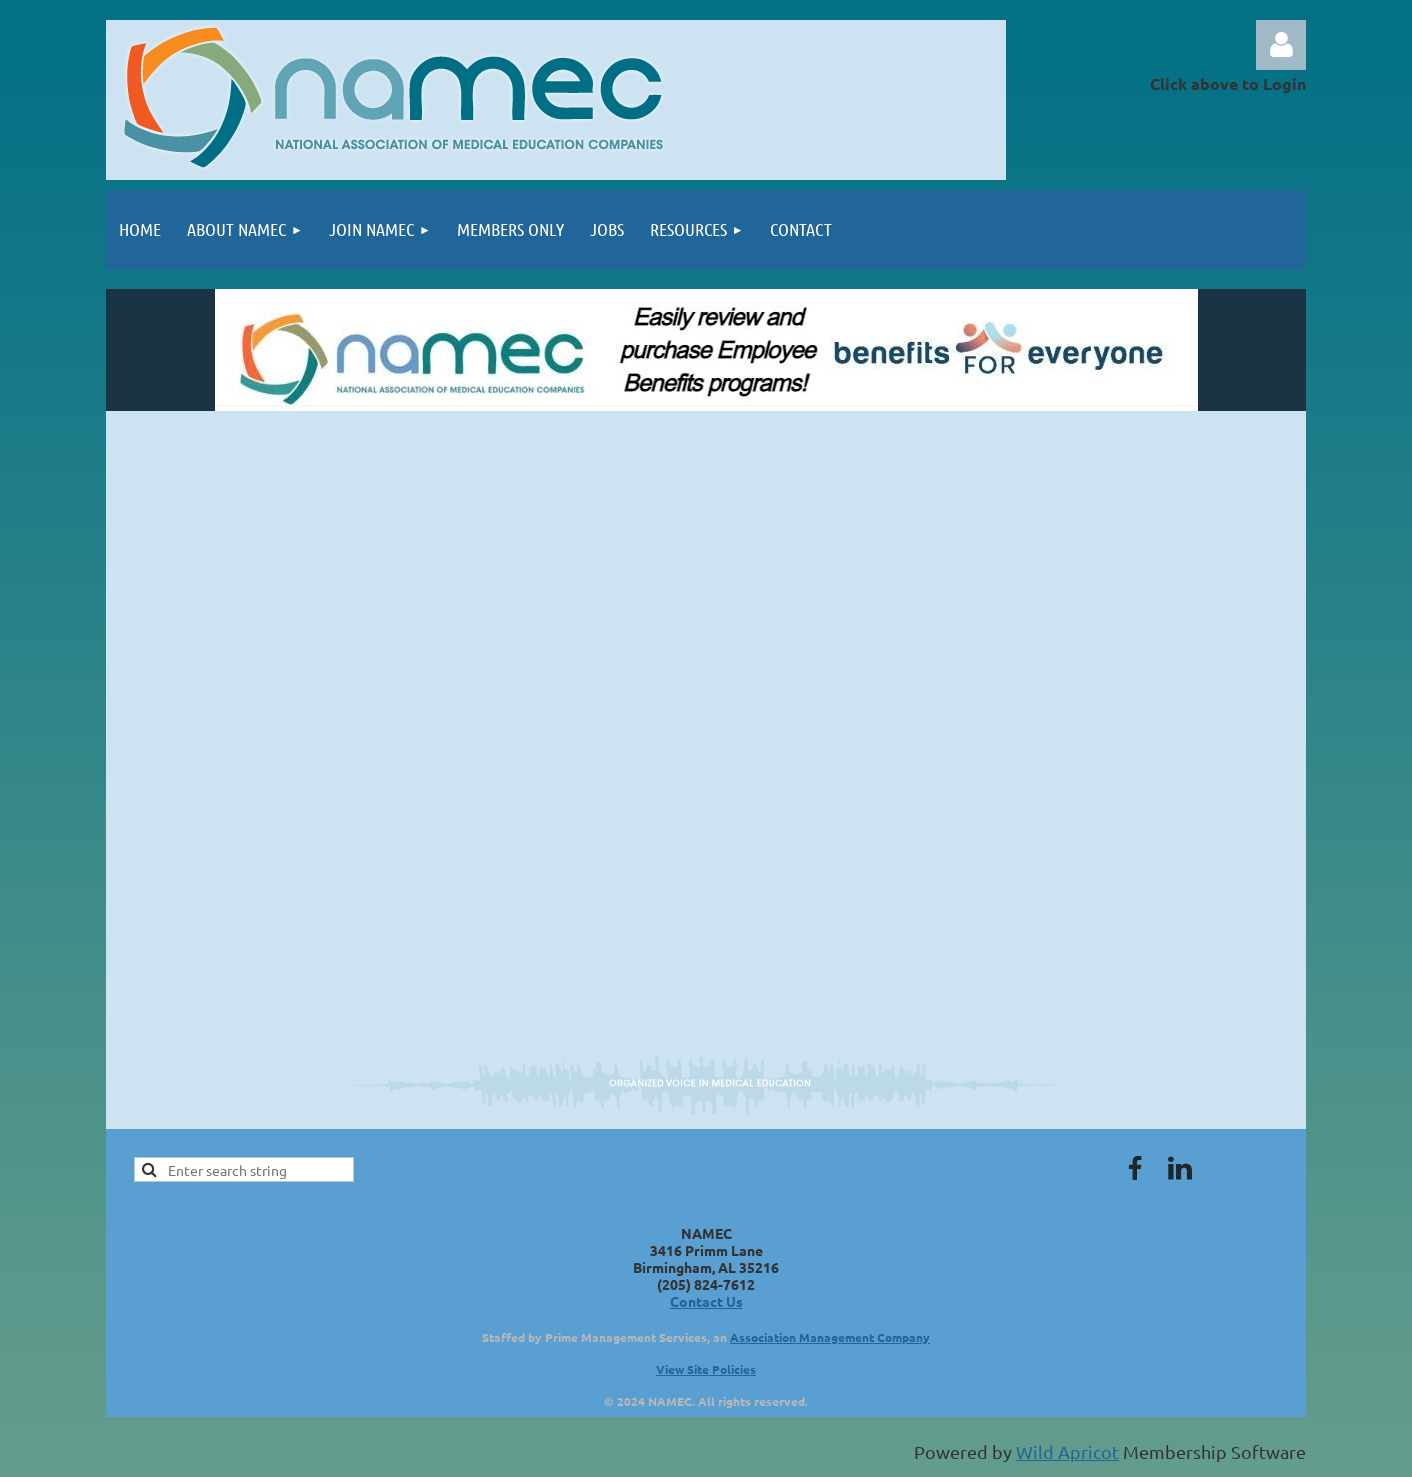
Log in (1281, 45)
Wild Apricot (1067, 1451)
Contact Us (706, 1301)
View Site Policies (706, 1369)
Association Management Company (830, 1337)
